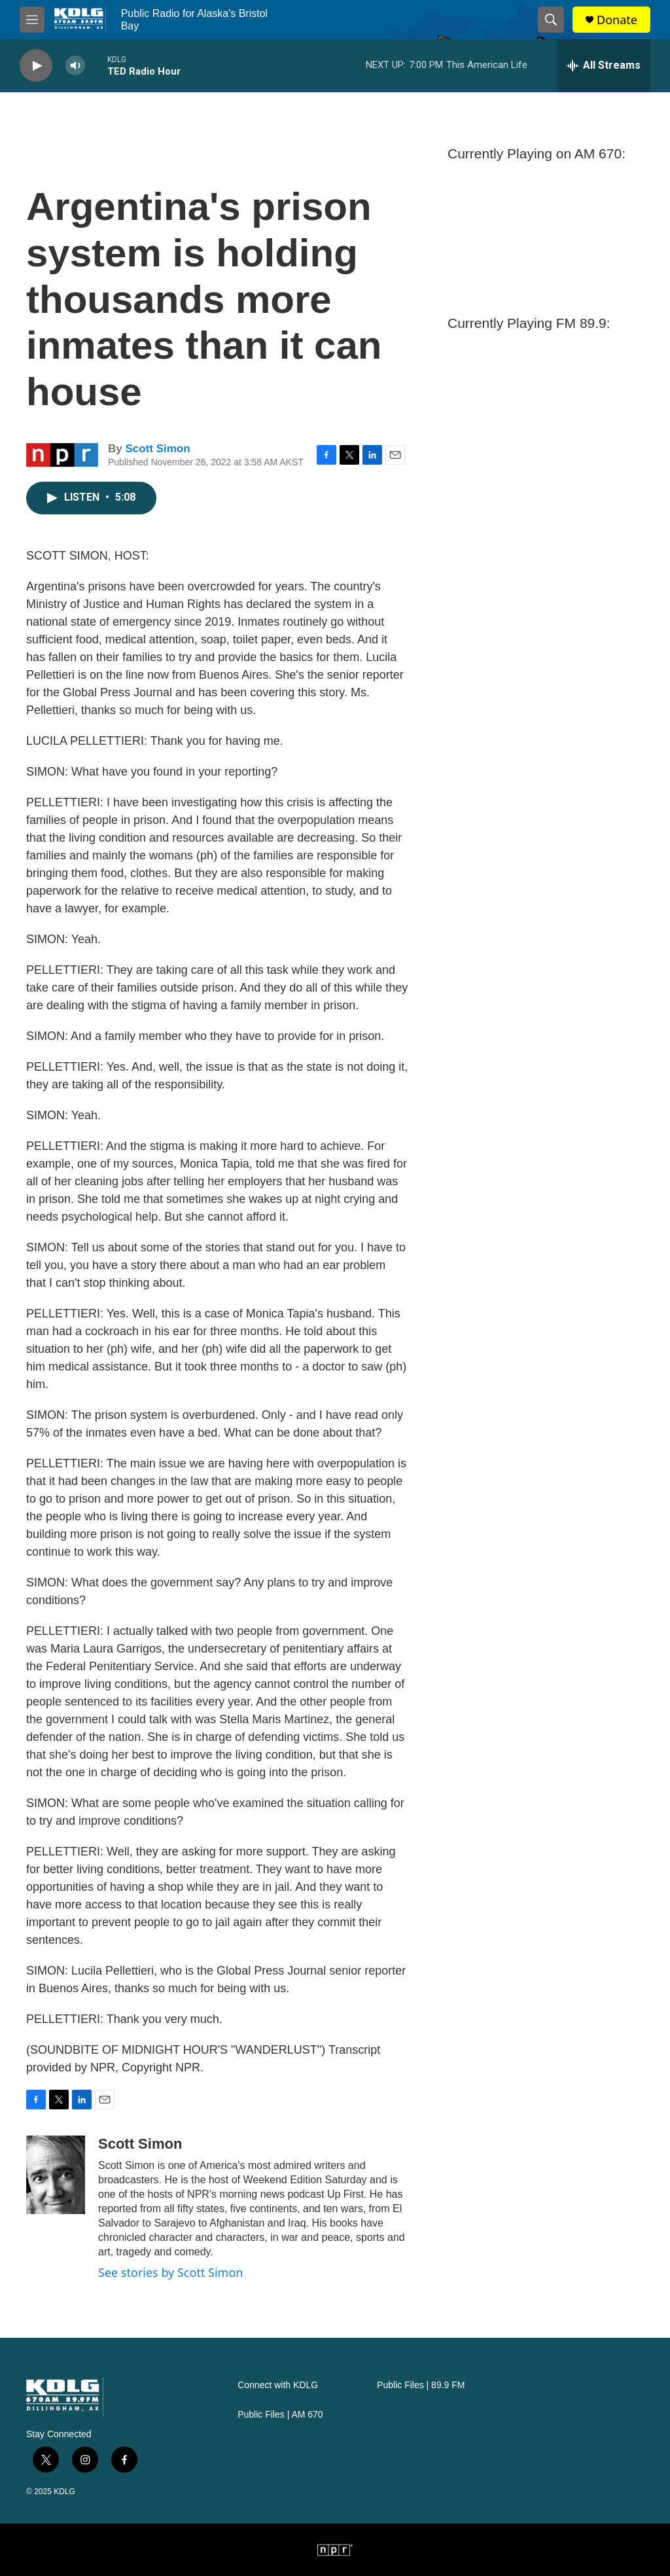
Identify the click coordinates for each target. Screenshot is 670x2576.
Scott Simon (157, 448)
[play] (36, 65)
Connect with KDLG (278, 2385)
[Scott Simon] (55, 2175)
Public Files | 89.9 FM (421, 2385)
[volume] (75, 65)
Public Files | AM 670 (280, 2415)
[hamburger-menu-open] (32, 20)
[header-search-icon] (551, 20)
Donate (617, 20)
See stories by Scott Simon (170, 2272)
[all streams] (603, 65)
